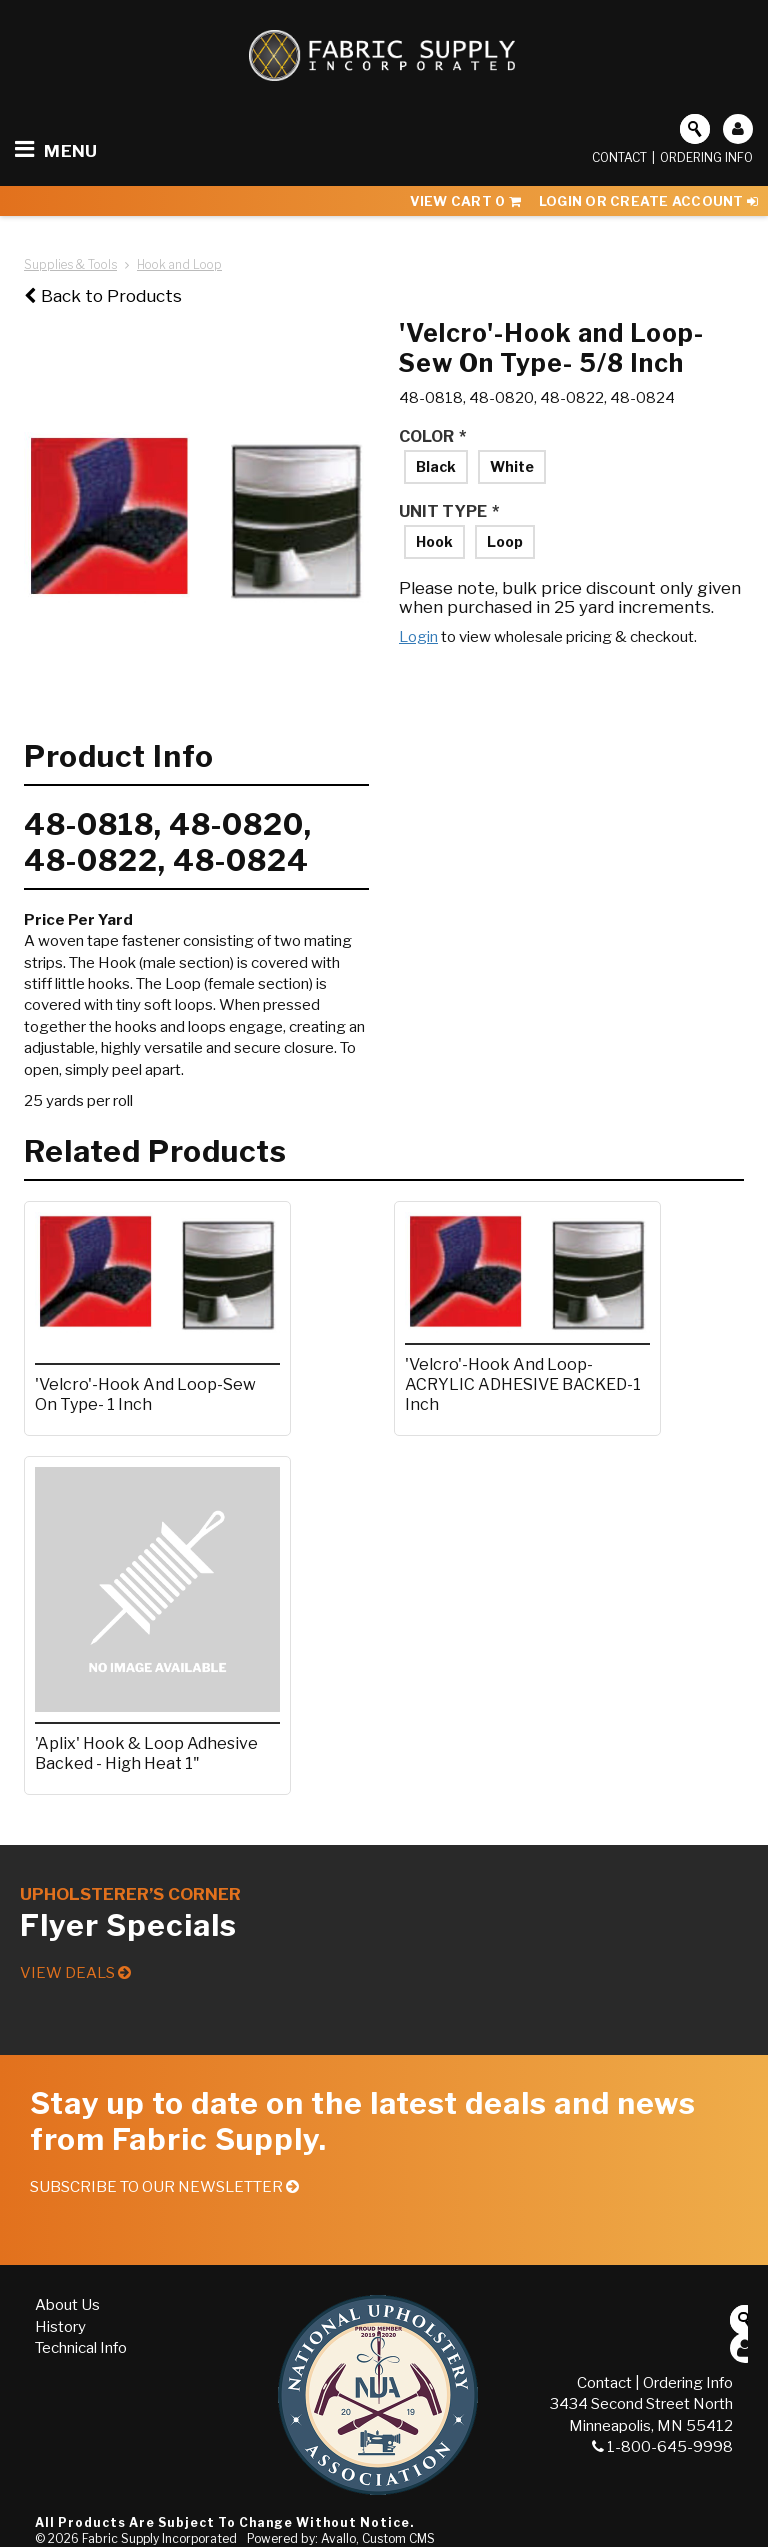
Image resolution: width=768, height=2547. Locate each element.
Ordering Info (706, 157)
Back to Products (103, 296)
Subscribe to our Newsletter (164, 2187)
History (60, 2327)
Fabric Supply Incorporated (159, 2538)
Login (418, 637)
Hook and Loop (179, 264)
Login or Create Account (648, 201)
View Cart (465, 201)
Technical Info (81, 2348)
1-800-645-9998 (662, 2447)
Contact (619, 157)
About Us (67, 2305)
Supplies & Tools (70, 264)
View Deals (75, 1973)
